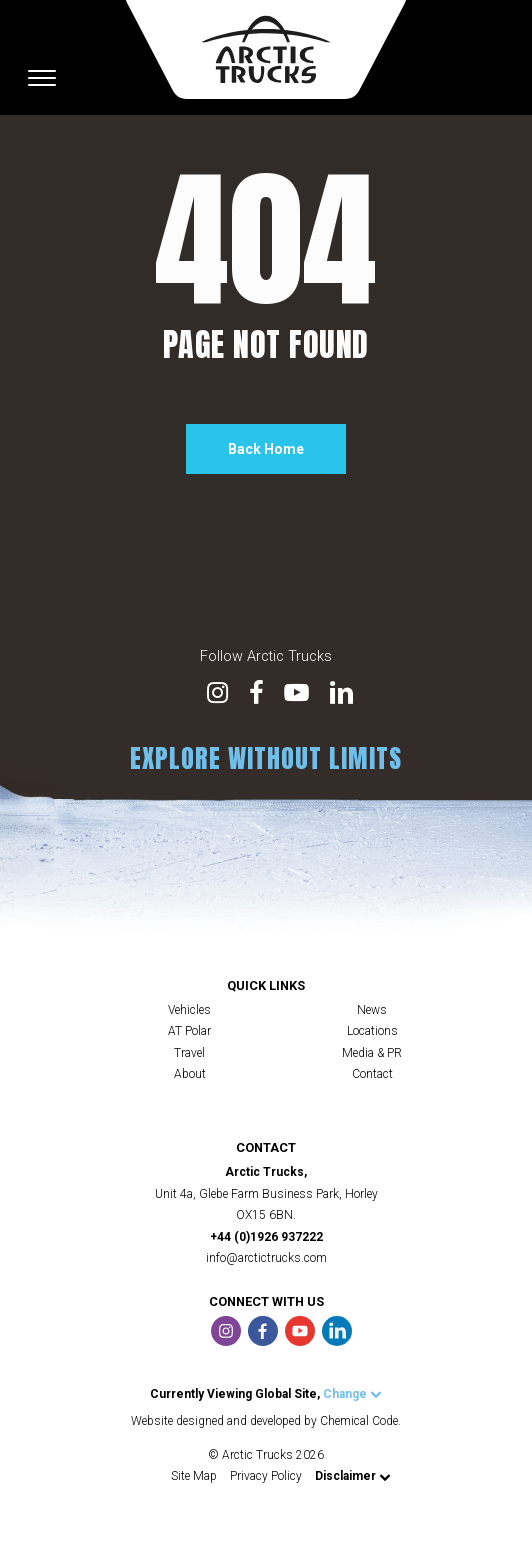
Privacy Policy (266, 1476)
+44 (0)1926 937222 (266, 1237)
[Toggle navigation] (42, 78)
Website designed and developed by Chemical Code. (266, 1421)
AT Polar (189, 1031)
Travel (189, 1053)
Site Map (194, 1476)
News (372, 1010)
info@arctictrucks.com (266, 1258)
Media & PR (372, 1053)
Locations (372, 1031)
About (190, 1074)
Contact (372, 1074)
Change (352, 1394)
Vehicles (189, 1010)
